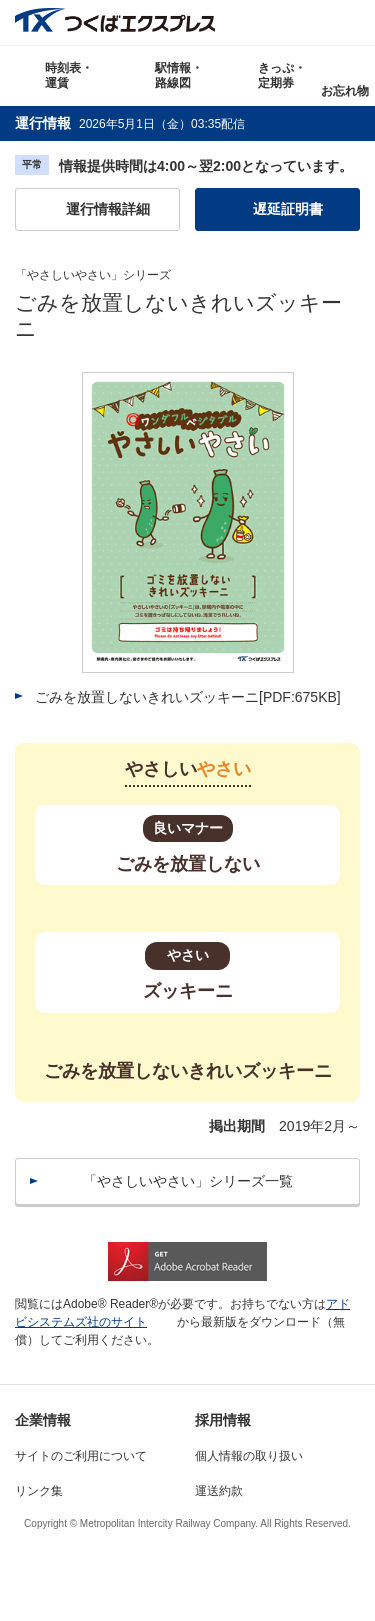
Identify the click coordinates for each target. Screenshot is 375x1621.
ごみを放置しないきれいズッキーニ (188, 697)
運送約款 (219, 1491)
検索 (352, 22)
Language (307, 22)
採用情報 (223, 1420)
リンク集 (39, 1491)
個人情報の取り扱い (249, 1456)
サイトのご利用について (81, 1456)
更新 (259, 123)
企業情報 (43, 1420)
